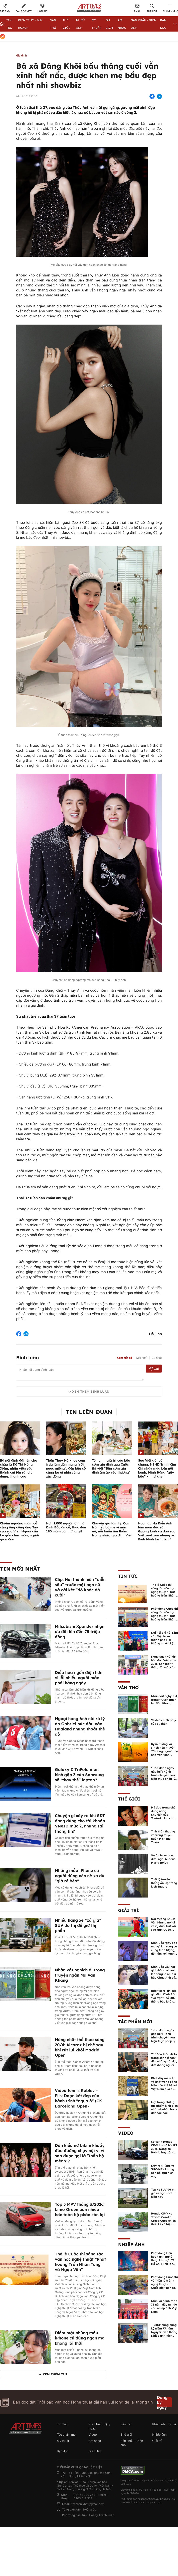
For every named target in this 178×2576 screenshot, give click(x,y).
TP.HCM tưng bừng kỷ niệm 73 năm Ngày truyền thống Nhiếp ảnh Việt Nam (164, 2332)
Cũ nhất (157, 1357)
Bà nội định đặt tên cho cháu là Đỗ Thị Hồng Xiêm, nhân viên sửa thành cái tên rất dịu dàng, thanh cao (18, 1468)
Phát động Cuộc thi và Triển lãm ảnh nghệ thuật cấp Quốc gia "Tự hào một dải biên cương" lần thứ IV (164, 2286)
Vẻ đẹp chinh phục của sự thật (164, 1721)
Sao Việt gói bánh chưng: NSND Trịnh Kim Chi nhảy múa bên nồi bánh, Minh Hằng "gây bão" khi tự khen (157, 1468)
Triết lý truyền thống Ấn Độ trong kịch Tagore (164, 1883)
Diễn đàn (95, 2451)
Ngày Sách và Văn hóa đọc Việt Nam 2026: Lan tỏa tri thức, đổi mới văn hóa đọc (164, 1664)
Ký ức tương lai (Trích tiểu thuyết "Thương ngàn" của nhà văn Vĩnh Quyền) (164, 1751)
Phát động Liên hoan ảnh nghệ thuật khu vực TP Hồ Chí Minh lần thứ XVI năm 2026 (163, 2260)
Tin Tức (127, 1576)
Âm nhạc (95, 2441)
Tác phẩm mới (135, 2021)
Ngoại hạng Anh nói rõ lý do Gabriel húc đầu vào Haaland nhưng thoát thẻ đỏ (80, 1726)
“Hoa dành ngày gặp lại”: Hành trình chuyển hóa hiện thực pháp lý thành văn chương (164, 1775)
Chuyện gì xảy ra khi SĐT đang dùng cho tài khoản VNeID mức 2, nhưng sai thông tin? (80, 1823)
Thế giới (129, 1799)
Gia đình (21, 55)
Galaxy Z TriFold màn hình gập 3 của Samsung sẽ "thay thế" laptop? (79, 1774)
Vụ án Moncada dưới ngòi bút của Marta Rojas (163, 1859)
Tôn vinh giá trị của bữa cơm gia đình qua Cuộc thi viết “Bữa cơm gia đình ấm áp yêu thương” (111, 1466)
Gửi (154, 1369)
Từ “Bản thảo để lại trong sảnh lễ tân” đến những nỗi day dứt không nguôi (164, 2059)
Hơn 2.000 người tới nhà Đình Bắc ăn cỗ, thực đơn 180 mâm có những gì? (66, 1527)
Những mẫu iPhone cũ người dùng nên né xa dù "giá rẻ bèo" (79, 1875)
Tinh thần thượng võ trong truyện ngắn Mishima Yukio (163, 1837)
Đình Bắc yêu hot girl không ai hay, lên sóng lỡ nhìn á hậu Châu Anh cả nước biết (163, 1974)
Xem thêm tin (55, 2374)
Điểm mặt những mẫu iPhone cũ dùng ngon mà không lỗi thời (80, 2338)
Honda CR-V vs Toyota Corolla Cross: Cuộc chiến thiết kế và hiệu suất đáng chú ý (163, 2221)
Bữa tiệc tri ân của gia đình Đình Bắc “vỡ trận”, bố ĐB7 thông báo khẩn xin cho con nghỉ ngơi (164, 1999)
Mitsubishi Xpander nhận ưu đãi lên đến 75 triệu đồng (79, 1631)
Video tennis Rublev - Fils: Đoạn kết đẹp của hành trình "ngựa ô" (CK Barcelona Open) (78, 2098)
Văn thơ (128, 1687)
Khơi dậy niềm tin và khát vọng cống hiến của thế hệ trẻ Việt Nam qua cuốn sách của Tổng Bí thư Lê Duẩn (164, 2087)
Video (126, 2133)
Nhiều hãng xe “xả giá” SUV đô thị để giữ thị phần (78, 1925)
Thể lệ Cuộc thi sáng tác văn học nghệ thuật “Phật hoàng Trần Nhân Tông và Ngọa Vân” (80, 2261)
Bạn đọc (62, 2451)
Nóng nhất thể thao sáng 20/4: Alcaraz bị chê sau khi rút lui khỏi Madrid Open (80, 2047)
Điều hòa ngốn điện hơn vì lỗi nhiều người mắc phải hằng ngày (78, 1677)
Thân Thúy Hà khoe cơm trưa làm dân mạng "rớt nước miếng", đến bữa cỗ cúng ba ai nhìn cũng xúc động (66, 1468)
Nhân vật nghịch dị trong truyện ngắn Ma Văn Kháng (80, 1975)
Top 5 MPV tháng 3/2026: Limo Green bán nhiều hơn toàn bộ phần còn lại (80, 2209)
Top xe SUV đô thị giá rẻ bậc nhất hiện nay (163, 2193)
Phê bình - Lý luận (165, 2424)
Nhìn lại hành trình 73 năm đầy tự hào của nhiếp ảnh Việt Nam (164, 2306)
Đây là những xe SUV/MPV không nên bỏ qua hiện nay (162, 2171)
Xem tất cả (124, 1358)
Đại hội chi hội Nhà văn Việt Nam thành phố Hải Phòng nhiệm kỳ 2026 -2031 (164, 1640)
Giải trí (128, 1910)
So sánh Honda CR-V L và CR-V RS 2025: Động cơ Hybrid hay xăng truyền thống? (164, 2149)
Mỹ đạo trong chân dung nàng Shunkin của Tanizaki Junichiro (164, 1813)
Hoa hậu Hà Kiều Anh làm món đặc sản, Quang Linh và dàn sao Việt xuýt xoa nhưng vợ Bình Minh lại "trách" (156, 1531)
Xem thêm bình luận (90, 1391)
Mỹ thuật (63, 2441)
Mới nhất (141, 1357)
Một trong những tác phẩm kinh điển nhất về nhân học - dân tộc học (164, 2107)
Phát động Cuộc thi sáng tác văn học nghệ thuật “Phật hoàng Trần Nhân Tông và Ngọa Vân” (164, 1616)
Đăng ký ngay (162, 2402)
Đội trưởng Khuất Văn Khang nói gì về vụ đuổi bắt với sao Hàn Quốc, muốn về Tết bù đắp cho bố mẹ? (163, 1928)
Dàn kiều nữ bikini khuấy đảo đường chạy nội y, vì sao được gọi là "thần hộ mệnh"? (80, 2153)
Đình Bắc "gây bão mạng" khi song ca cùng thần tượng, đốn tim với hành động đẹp (164, 1950)
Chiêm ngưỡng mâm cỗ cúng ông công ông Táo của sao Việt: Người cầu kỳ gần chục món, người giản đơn (19, 1531)
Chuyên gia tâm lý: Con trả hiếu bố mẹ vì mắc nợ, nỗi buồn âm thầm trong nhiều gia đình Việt (112, 1529)
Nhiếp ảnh (131, 2244)
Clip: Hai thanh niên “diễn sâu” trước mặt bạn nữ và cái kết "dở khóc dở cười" (80, 1587)
